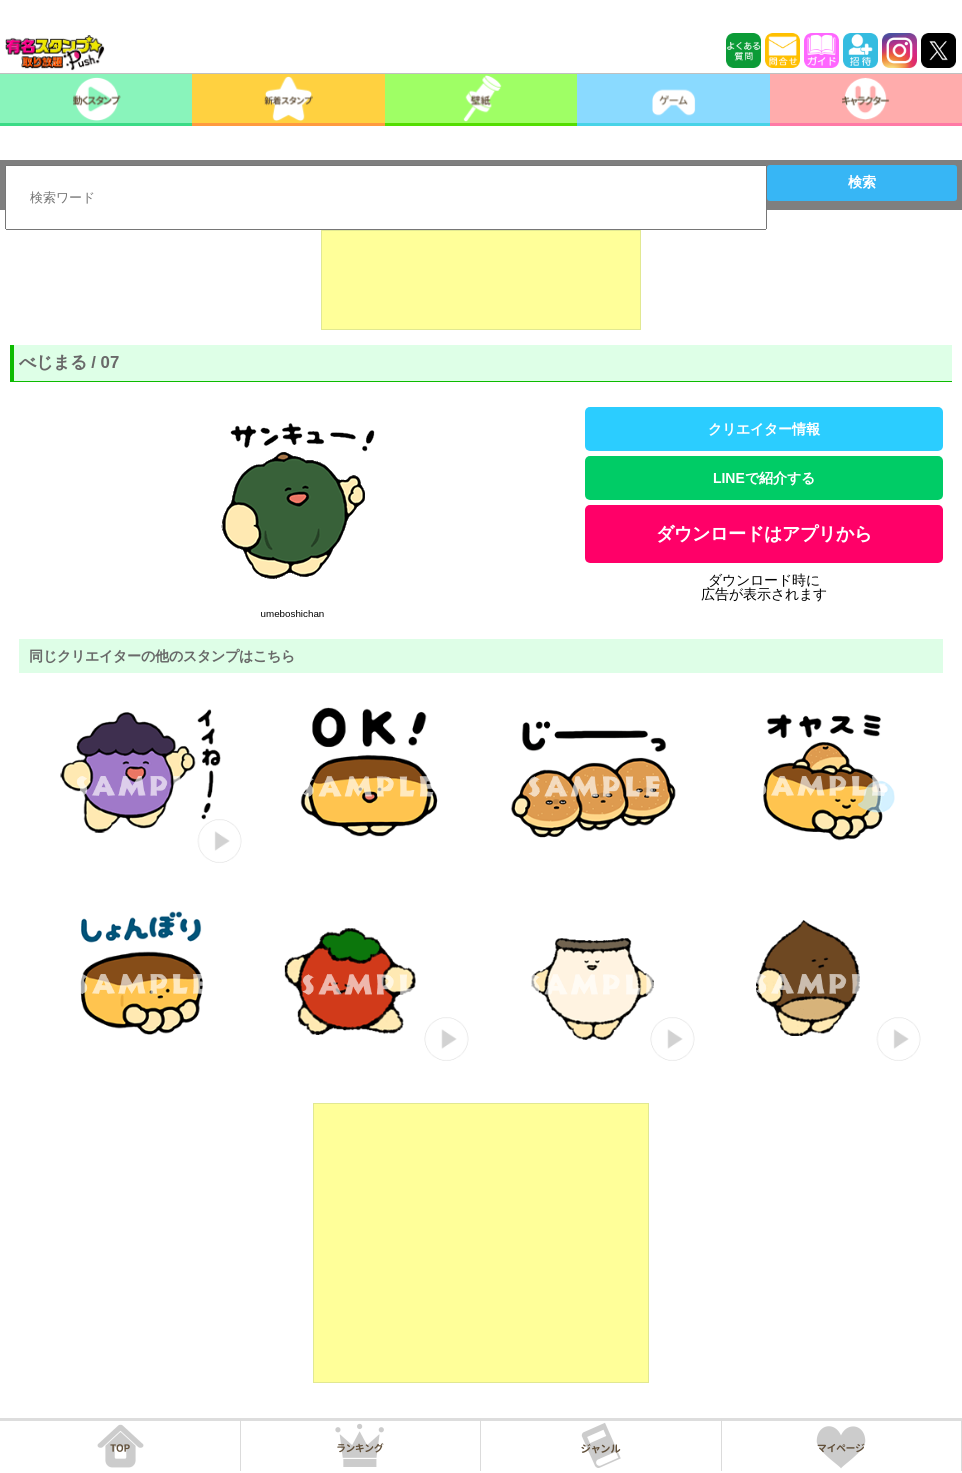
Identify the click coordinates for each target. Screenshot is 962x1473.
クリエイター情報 (764, 429)
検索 (862, 182)
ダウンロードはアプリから (764, 534)
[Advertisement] (481, 280)
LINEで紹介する (764, 478)
